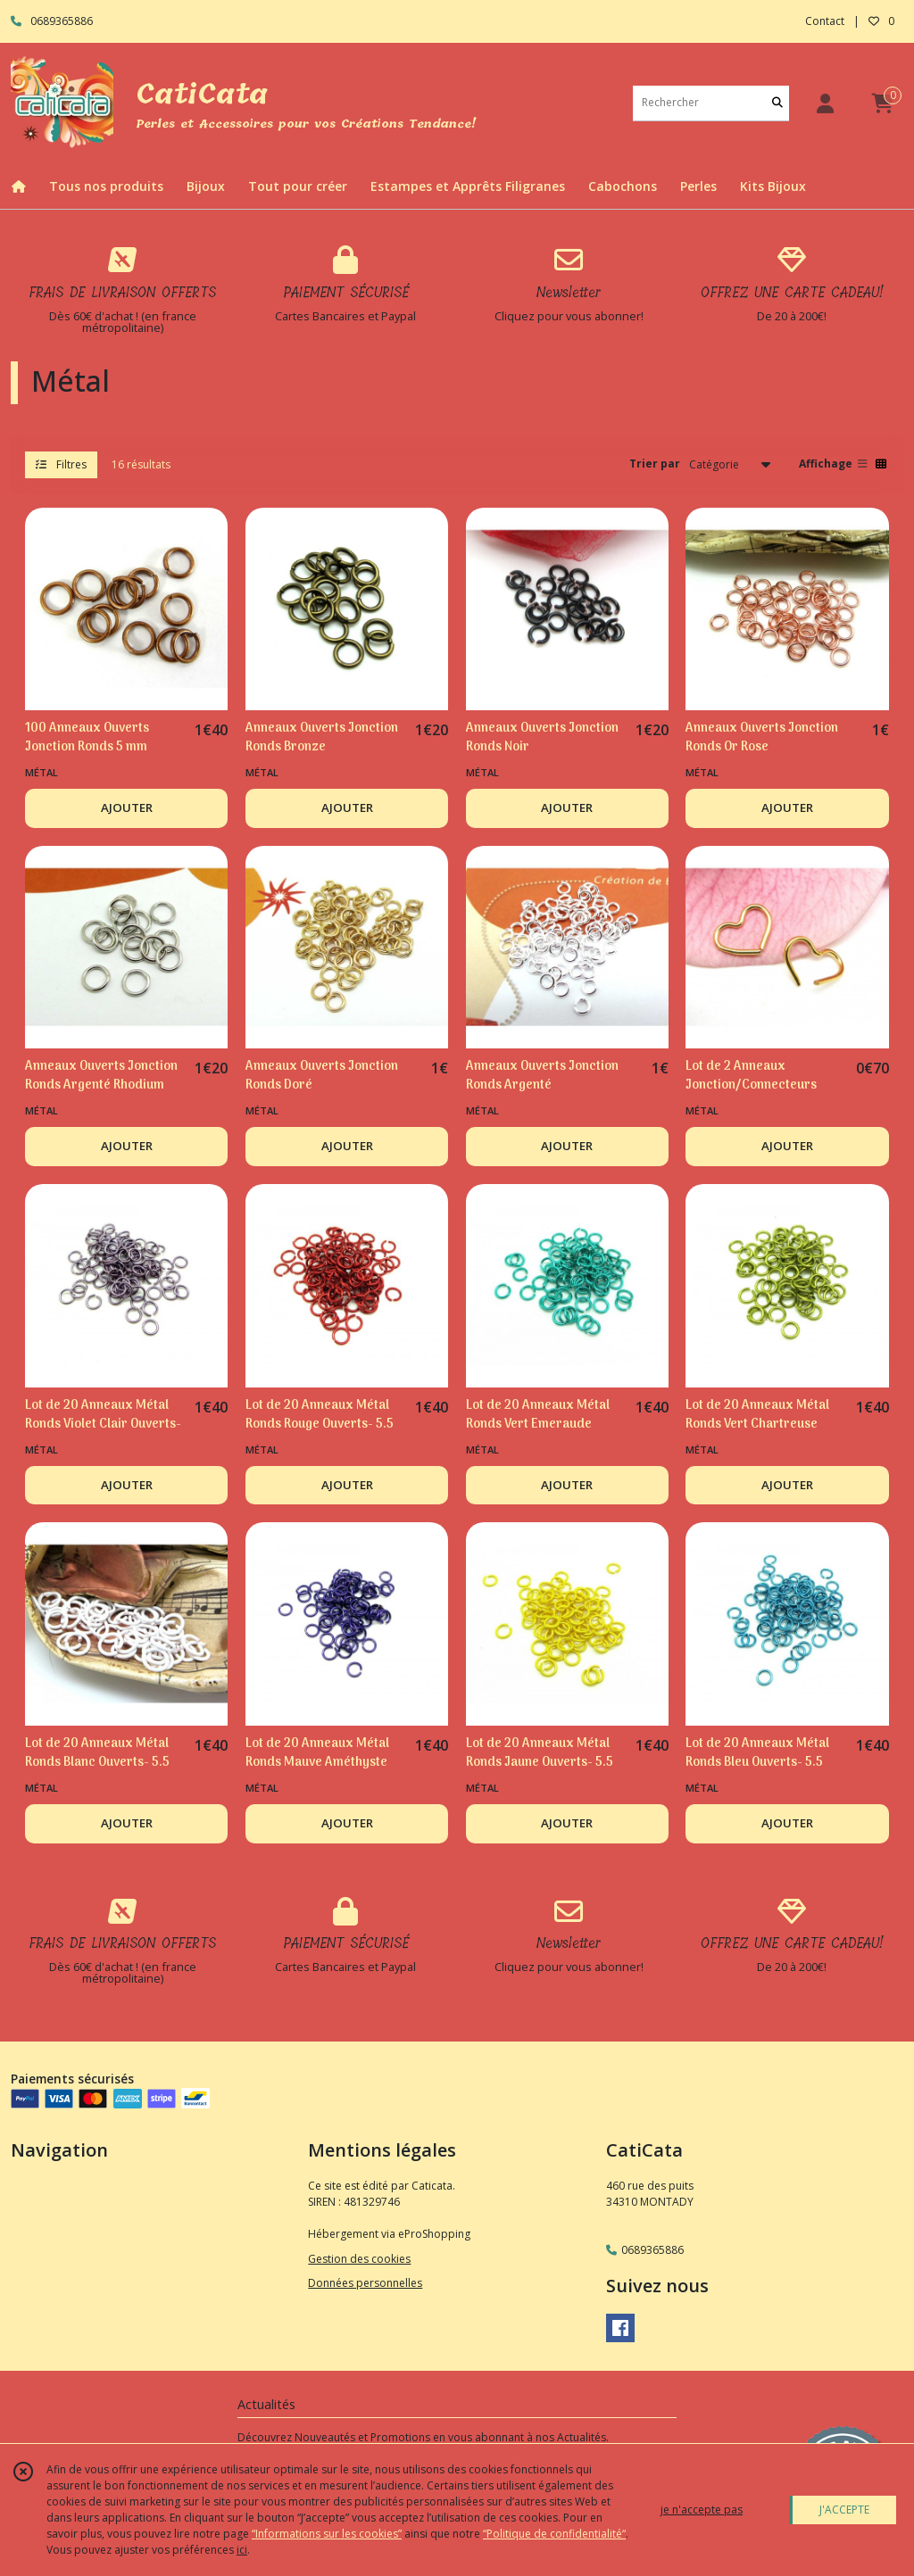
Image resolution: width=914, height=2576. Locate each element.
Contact (824, 21)
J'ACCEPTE (844, 2509)
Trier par (654, 463)
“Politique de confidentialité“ (554, 2533)
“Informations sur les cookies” (327, 2533)
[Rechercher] (777, 103)
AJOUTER (127, 807)
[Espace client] (824, 103)
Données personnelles (365, 2282)
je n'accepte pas (702, 2509)
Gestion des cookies (359, 2258)
